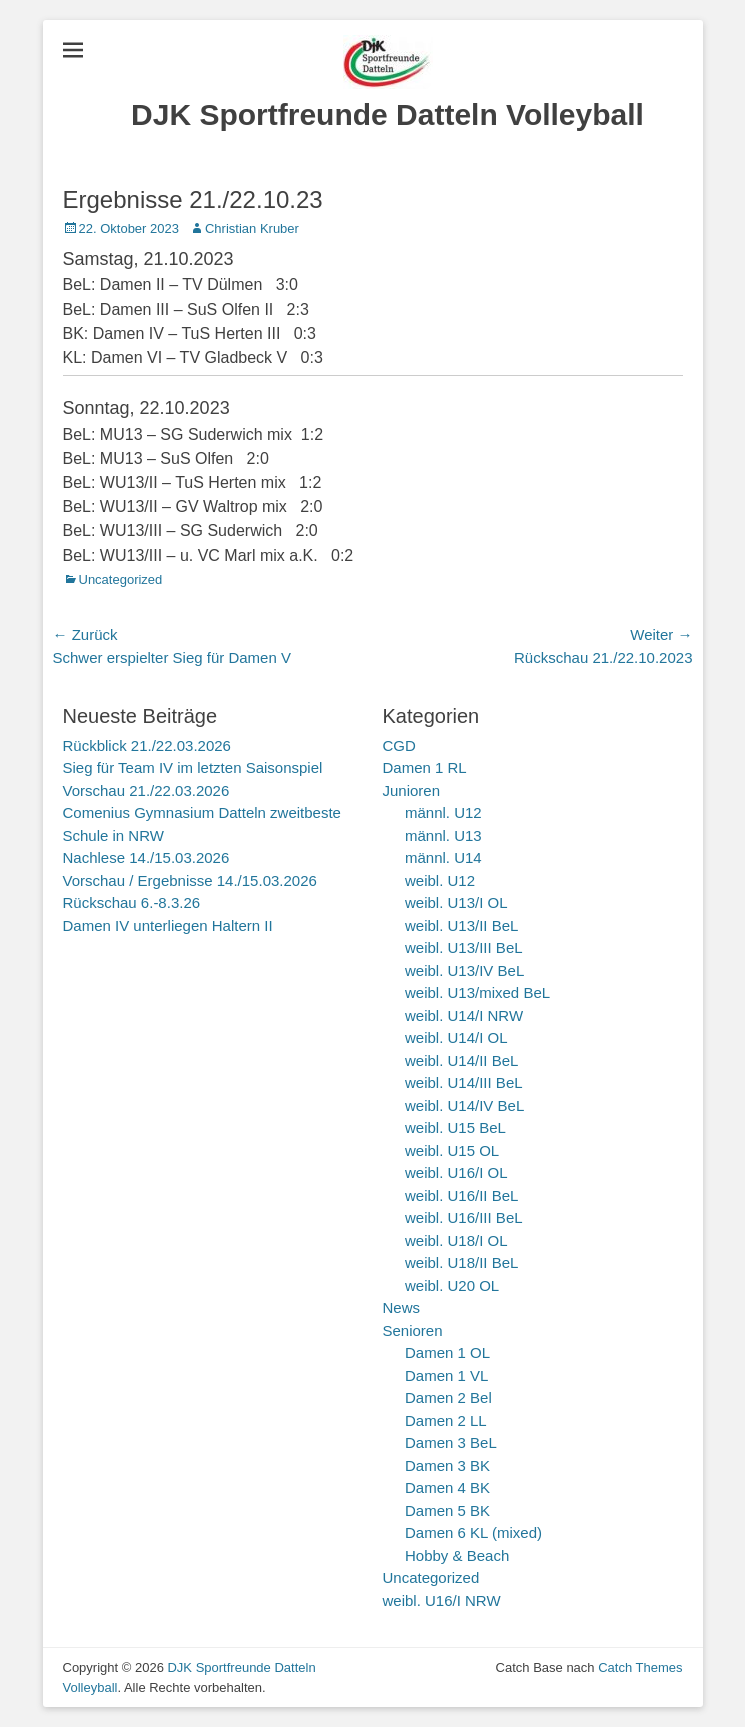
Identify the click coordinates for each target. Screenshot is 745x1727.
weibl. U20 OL (452, 1285)
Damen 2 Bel (448, 1397)
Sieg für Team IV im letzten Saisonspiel (193, 767)
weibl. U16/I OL (456, 1172)
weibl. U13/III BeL (464, 947)
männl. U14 (443, 857)
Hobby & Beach (457, 1555)
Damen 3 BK (447, 1465)
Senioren (413, 1330)
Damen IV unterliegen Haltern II (168, 925)
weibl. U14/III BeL (464, 1082)
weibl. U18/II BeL (461, 1262)
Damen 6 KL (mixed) (473, 1532)
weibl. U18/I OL (456, 1240)
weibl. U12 (440, 880)
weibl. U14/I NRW (464, 1015)
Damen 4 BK (447, 1487)
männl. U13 (443, 835)
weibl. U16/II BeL (461, 1195)
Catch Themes (640, 1667)
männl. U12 (443, 812)
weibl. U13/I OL (456, 902)
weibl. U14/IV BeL (464, 1105)
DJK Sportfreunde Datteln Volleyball (387, 114)
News (402, 1307)
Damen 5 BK (447, 1510)
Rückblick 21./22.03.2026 (147, 745)
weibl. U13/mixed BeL (477, 992)
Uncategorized (121, 579)
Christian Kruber (252, 228)
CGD (399, 745)
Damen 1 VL (446, 1375)
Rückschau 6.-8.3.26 (132, 902)
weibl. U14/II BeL (461, 1060)
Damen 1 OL (447, 1352)
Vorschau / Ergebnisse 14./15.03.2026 (190, 880)
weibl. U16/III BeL (464, 1217)
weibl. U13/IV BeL (464, 970)
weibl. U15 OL (452, 1150)
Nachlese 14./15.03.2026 (146, 857)
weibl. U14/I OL (456, 1037)
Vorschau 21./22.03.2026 (146, 790)
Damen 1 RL (425, 767)
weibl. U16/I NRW (442, 1600)
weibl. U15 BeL (455, 1127)
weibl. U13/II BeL (461, 925)
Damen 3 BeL (451, 1442)
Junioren (412, 790)
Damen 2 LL (446, 1420)
